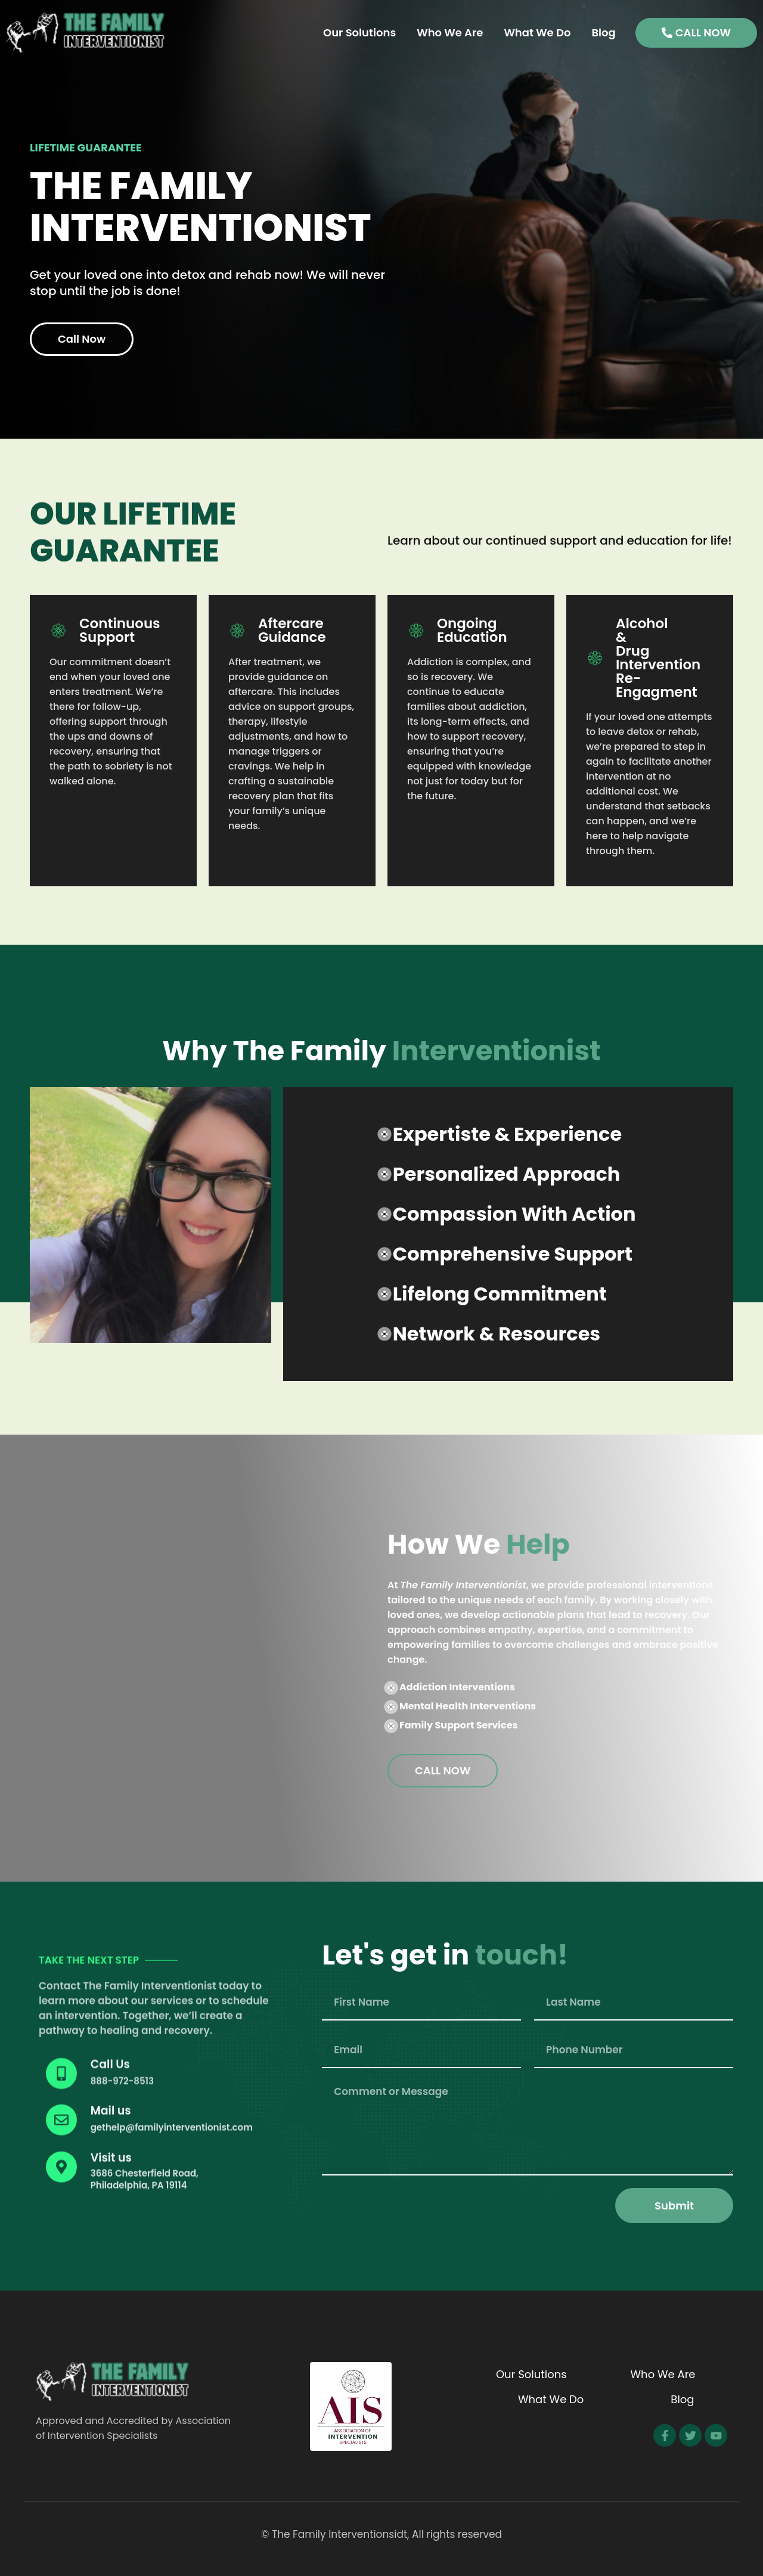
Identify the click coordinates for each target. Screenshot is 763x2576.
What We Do (537, 32)
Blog (603, 32)
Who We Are (450, 32)
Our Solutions (359, 32)
